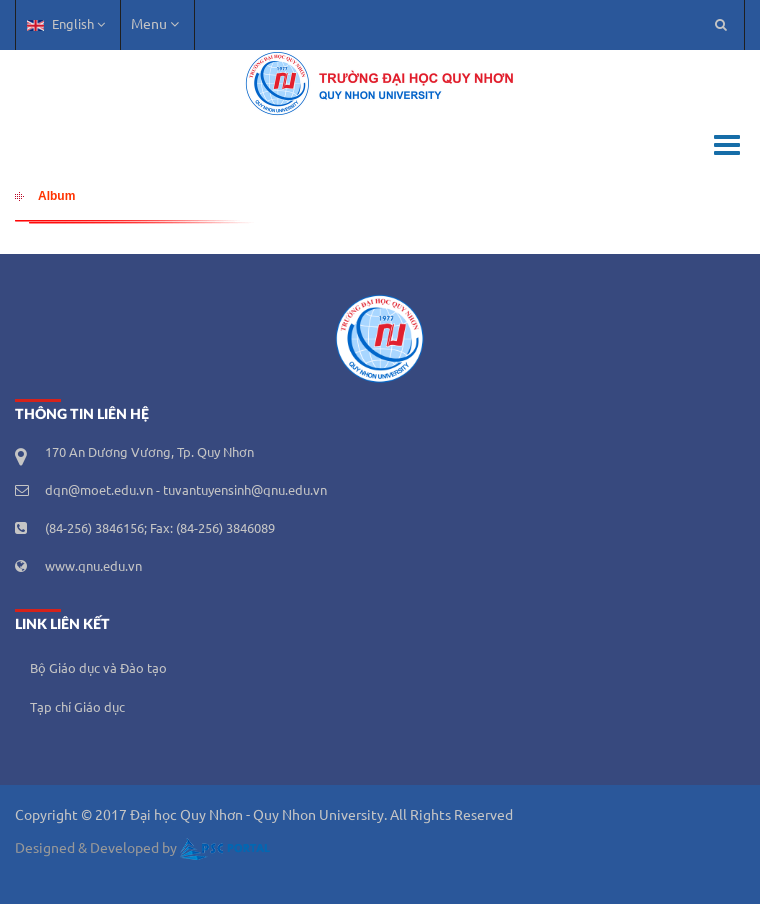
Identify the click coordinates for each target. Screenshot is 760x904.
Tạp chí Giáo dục (77, 708)
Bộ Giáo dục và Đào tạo (98, 669)
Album (56, 196)
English (66, 24)
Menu (155, 24)
